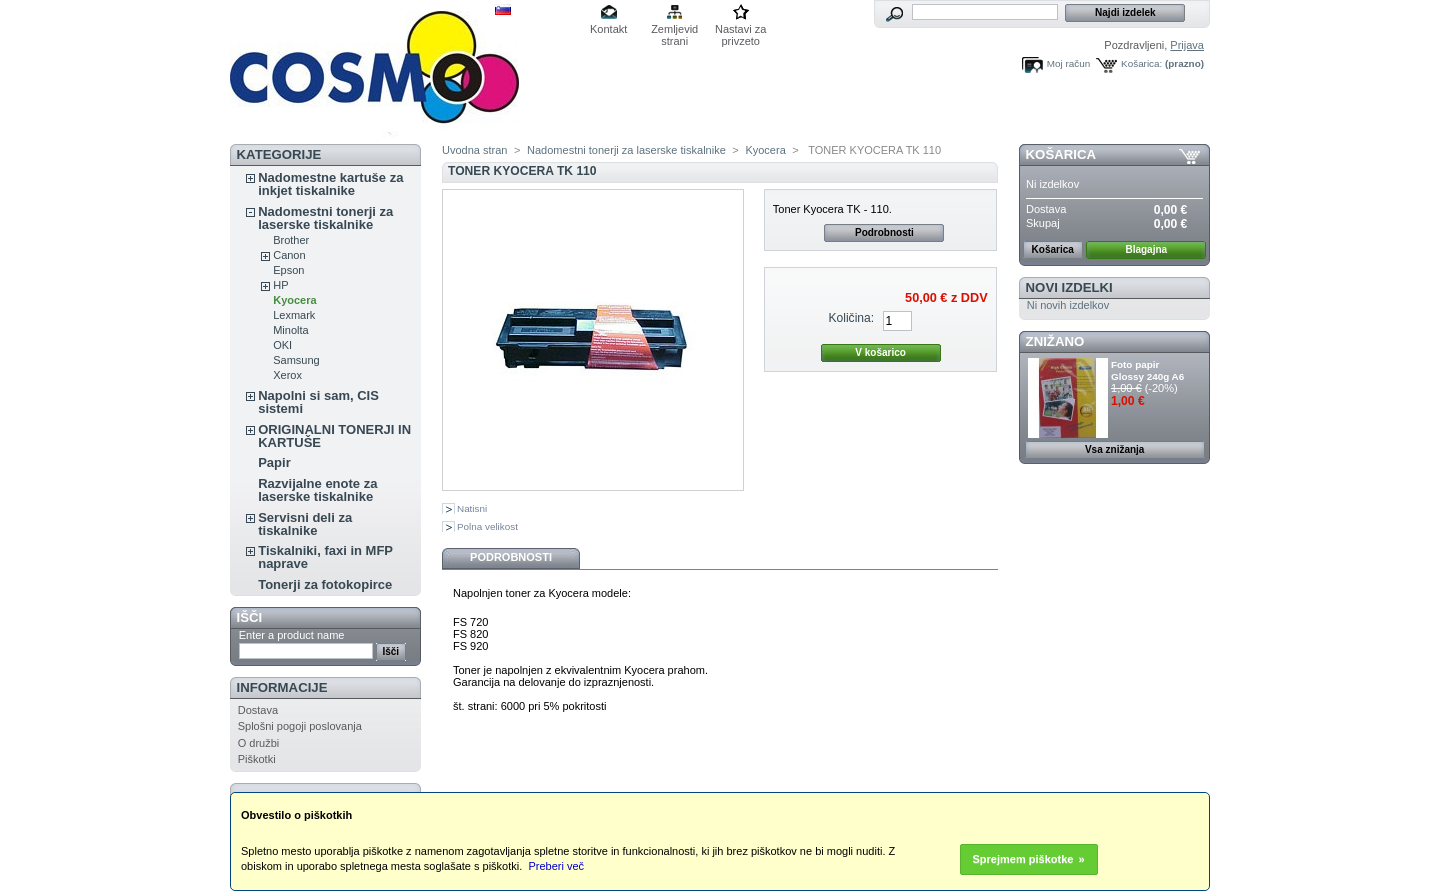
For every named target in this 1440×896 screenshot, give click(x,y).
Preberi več (556, 866)
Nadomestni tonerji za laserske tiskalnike (325, 218)
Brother (291, 240)
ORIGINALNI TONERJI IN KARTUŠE (334, 436)
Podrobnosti (884, 232)
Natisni (472, 508)
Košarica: (1141, 63)
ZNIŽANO (1055, 341)
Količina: (851, 318)
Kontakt (608, 29)
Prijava (1187, 45)
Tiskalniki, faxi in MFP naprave (325, 557)
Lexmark (294, 315)
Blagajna (1146, 249)
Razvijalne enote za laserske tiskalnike (317, 490)
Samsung (296, 360)
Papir (274, 462)
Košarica (1061, 154)
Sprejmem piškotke (1023, 859)
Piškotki (257, 759)
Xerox (287, 375)
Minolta (290, 330)
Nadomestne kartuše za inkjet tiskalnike (330, 184)
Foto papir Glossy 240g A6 (1147, 370)
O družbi (259, 743)
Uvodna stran (474, 150)
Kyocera (294, 300)
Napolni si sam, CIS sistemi (318, 402)
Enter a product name (292, 635)
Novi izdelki (1069, 287)
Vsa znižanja (1114, 449)
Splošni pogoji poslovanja (300, 726)
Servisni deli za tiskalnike (305, 524)
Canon (289, 255)
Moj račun (1068, 63)
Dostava (258, 710)
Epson (288, 270)
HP (280, 285)
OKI (282, 345)
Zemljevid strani (674, 30)
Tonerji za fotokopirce (325, 584)
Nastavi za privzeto (740, 30)
